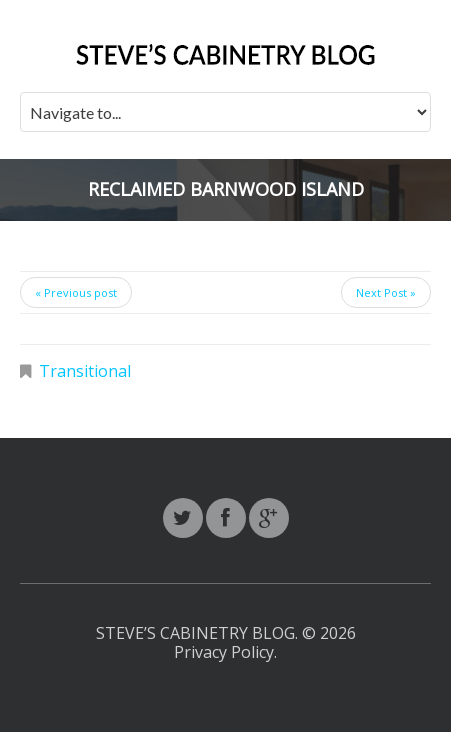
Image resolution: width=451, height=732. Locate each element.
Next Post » (386, 292)
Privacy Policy (224, 652)
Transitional (85, 371)
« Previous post (76, 292)
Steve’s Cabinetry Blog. (199, 633)
